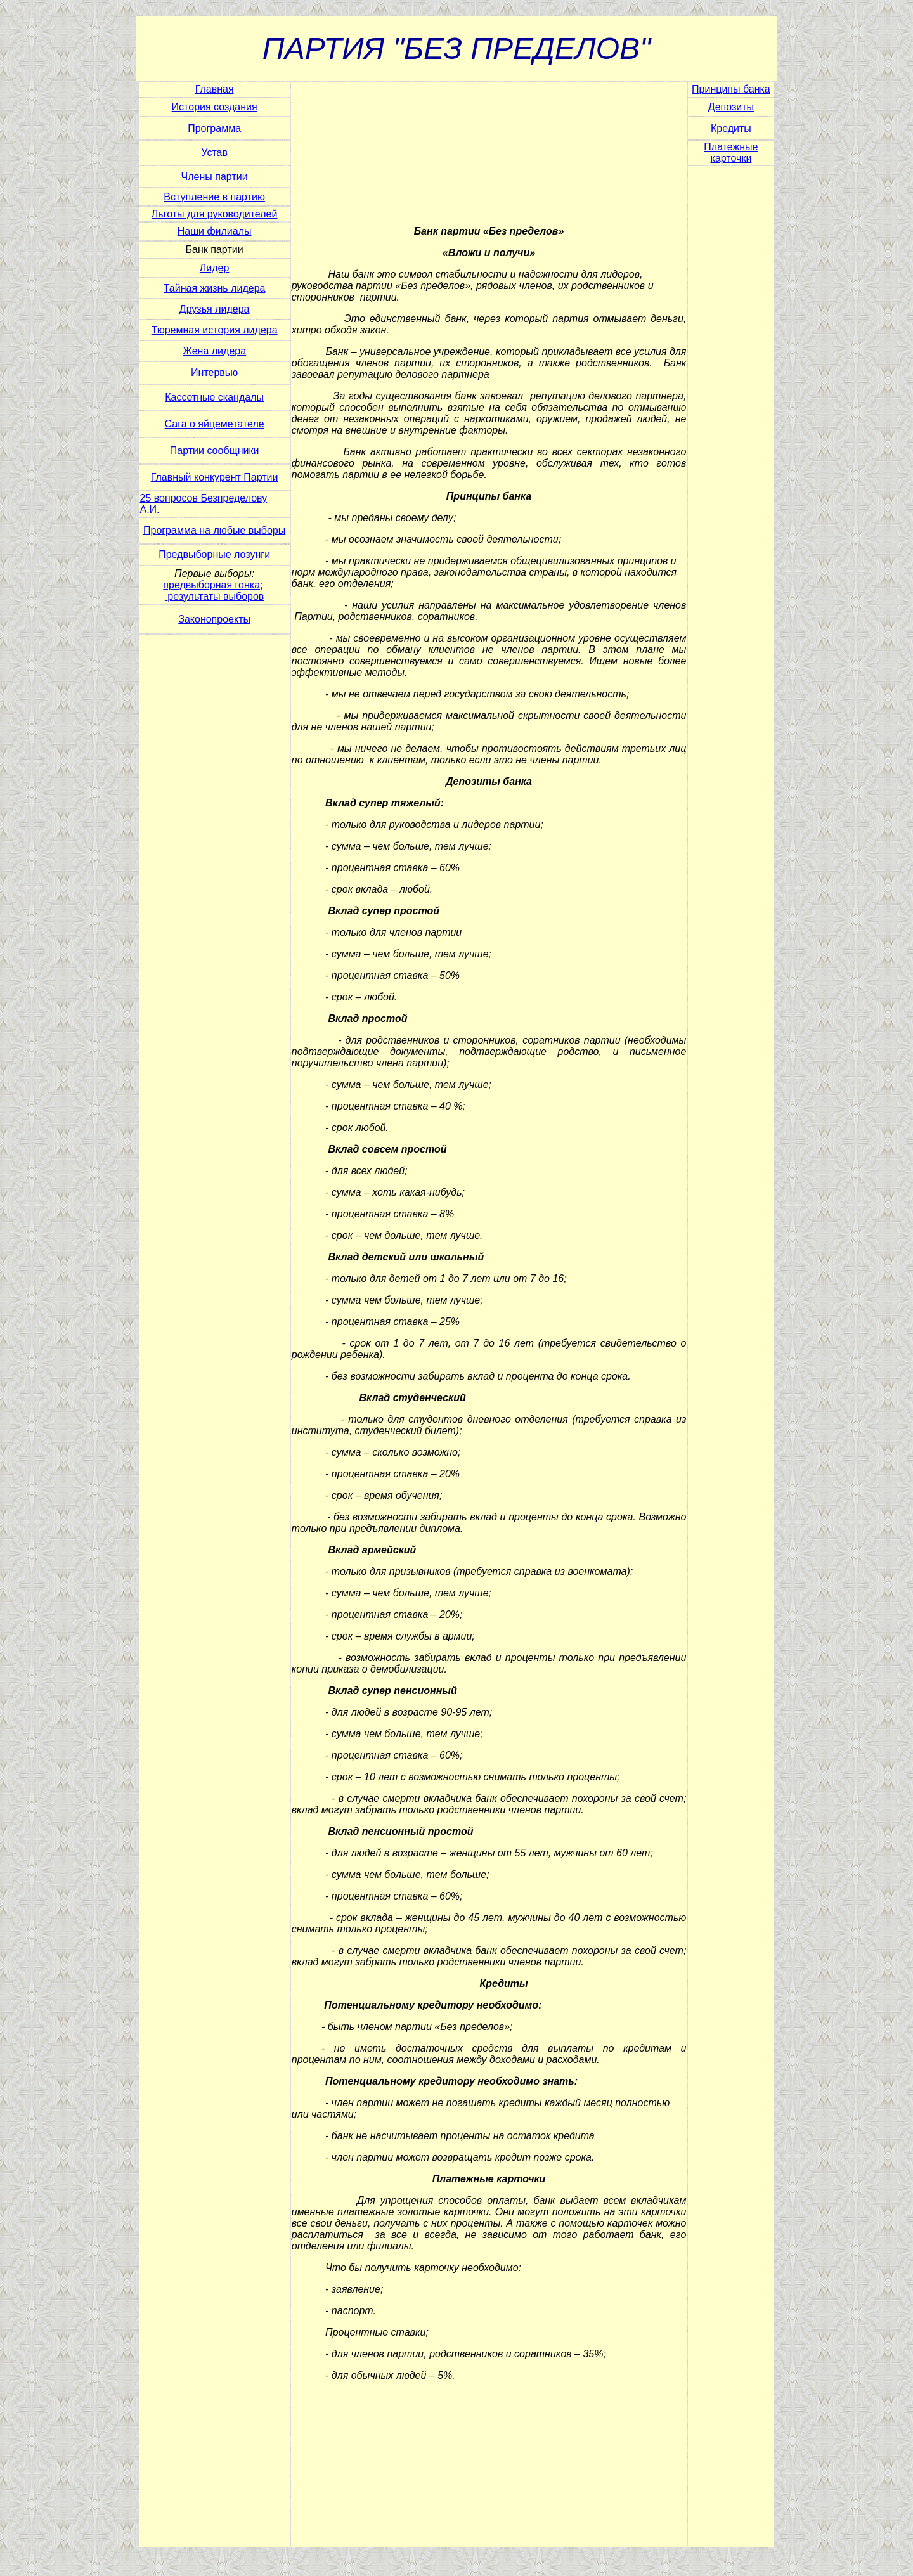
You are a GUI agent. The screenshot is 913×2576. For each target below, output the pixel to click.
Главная (214, 89)
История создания (214, 106)
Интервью (214, 372)
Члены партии (214, 176)
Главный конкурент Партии (214, 477)
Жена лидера (214, 351)
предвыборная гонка (211, 584)
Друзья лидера (214, 309)
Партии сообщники (214, 450)
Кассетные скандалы (214, 397)
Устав (214, 152)
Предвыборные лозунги (214, 554)
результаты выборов (215, 596)
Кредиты (731, 128)
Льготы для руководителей (215, 214)
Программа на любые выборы (214, 530)
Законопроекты (214, 619)
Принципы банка (731, 89)
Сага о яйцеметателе (214, 423)
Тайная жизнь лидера (215, 288)
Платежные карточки (731, 152)
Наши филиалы (215, 231)
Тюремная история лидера (215, 330)
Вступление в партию (214, 196)
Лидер (215, 267)
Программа (214, 128)
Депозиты (731, 106)
